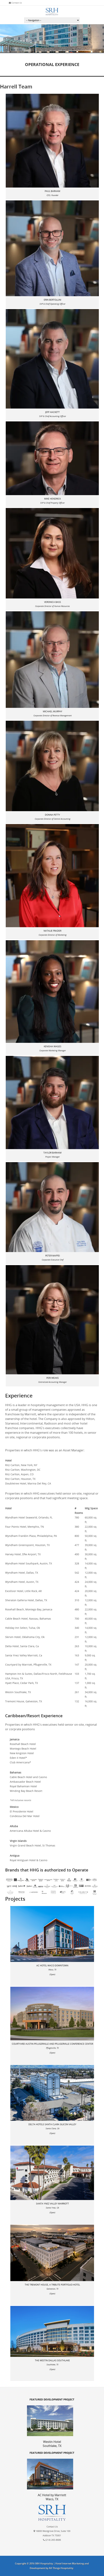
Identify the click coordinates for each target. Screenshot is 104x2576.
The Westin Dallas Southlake (52, 2360)
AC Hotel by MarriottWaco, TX (52, 2497)
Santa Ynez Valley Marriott (52, 2203)
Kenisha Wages (52, 1046)
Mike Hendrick (52, 498)
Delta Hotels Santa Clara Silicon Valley (52, 2124)
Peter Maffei (52, 1255)
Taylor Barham (52, 1152)
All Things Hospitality (61, 2568)
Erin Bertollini (52, 299)
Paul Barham (52, 191)
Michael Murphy (52, 711)
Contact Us (15, 2)
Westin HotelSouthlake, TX (52, 2444)
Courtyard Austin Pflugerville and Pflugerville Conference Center (52, 2043)
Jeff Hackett (52, 412)
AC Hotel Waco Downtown (52, 1965)
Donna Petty (52, 814)
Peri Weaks (52, 1377)
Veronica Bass (52, 601)
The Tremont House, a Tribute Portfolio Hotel (52, 2284)
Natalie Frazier (52, 930)
